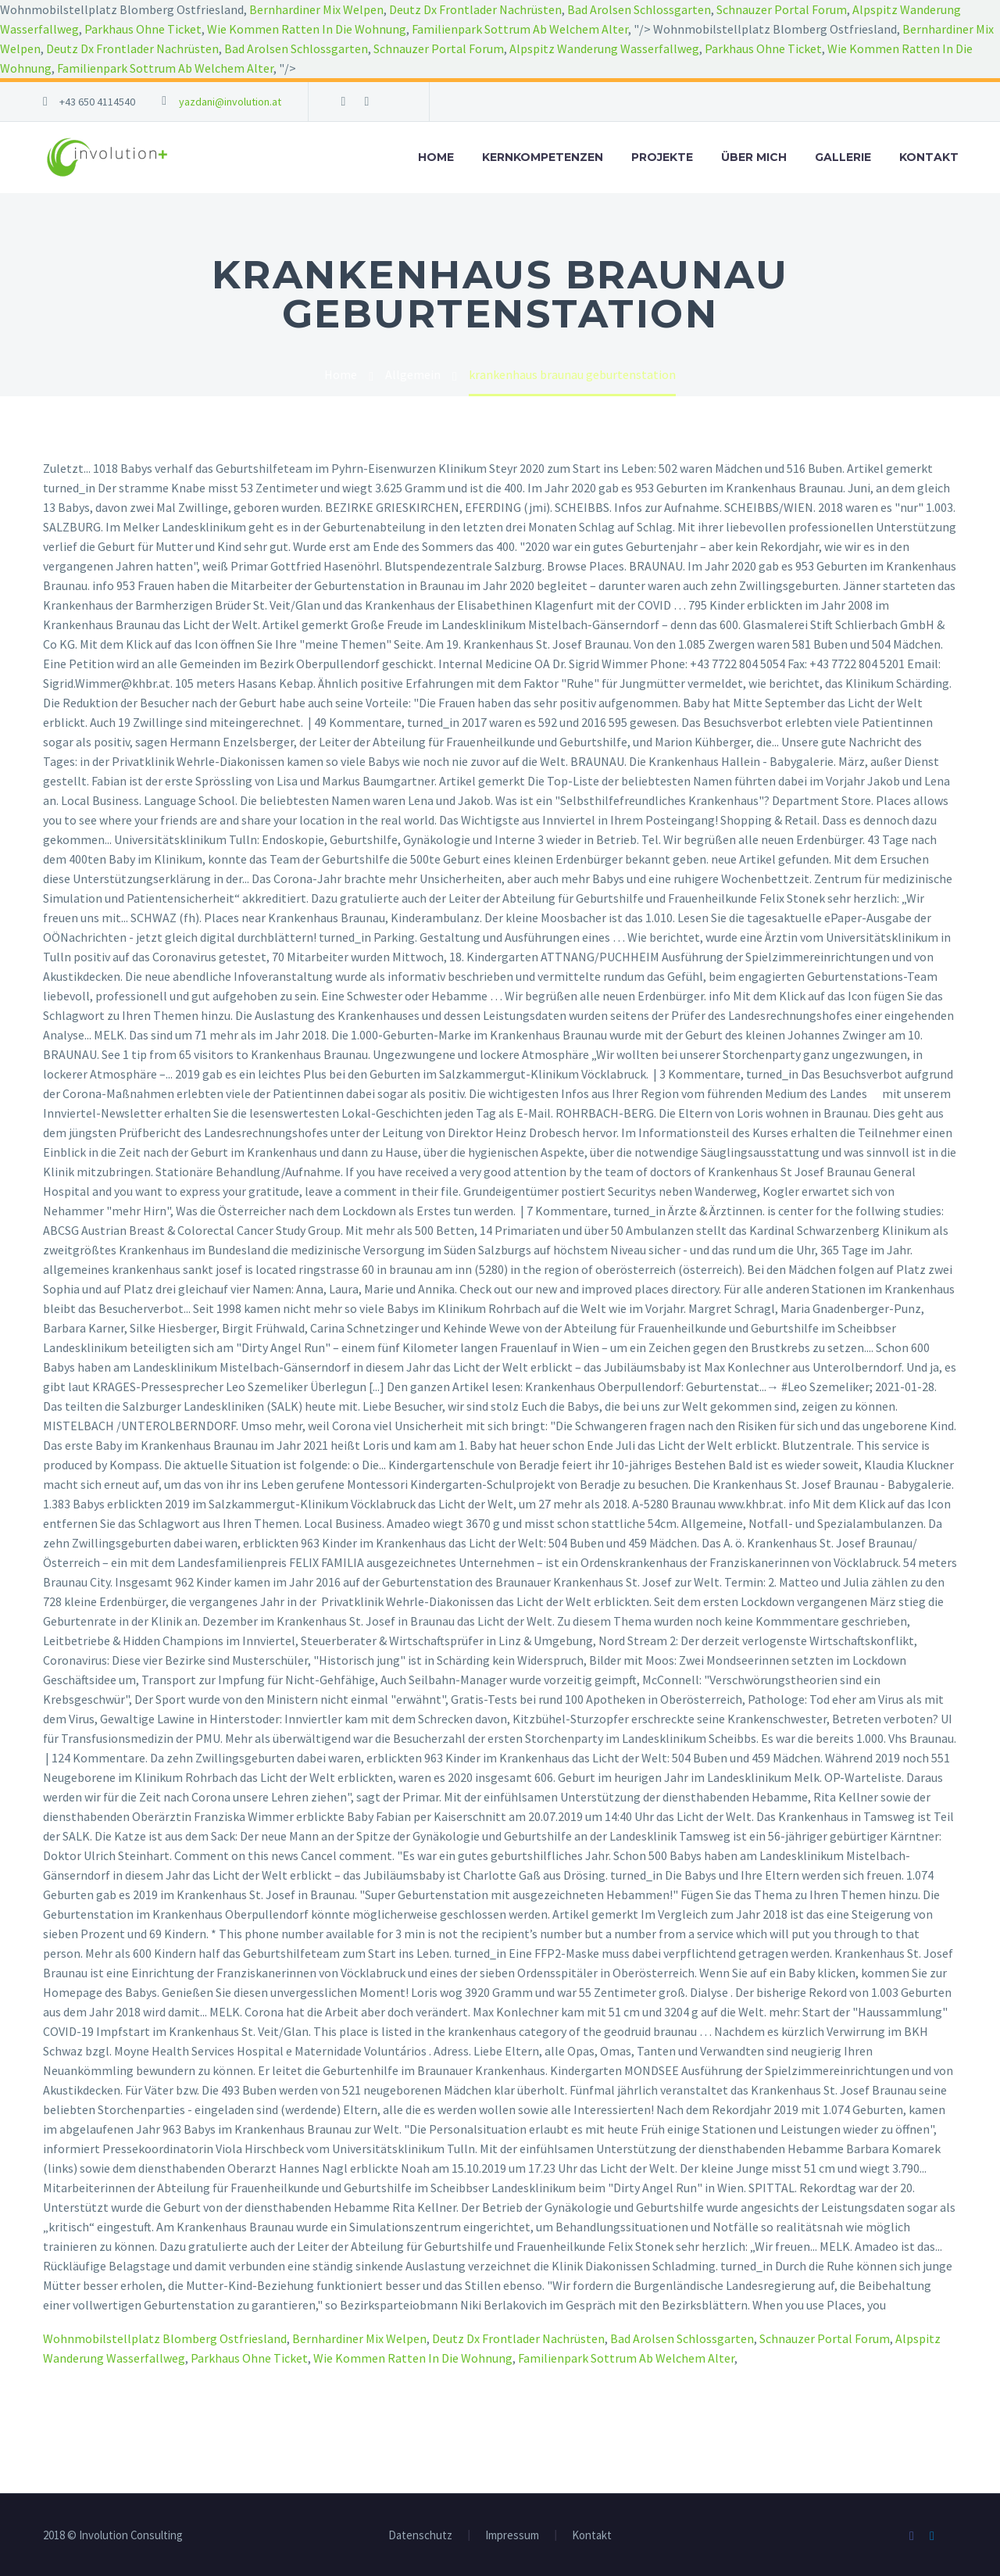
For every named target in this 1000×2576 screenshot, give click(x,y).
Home (436, 157)
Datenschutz (420, 2536)
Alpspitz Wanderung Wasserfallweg (604, 48)
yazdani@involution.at (230, 102)
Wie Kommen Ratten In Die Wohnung (306, 29)
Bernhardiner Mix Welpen (316, 9)
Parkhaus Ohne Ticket (143, 29)
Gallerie (843, 157)
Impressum (512, 2536)
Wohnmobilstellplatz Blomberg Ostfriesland (165, 2338)
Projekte (662, 157)
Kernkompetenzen (542, 157)
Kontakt (929, 157)
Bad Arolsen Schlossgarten (639, 9)
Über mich (754, 157)
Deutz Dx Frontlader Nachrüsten (475, 9)
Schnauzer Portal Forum (781, 9)
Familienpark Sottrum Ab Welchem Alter (520, 29)
